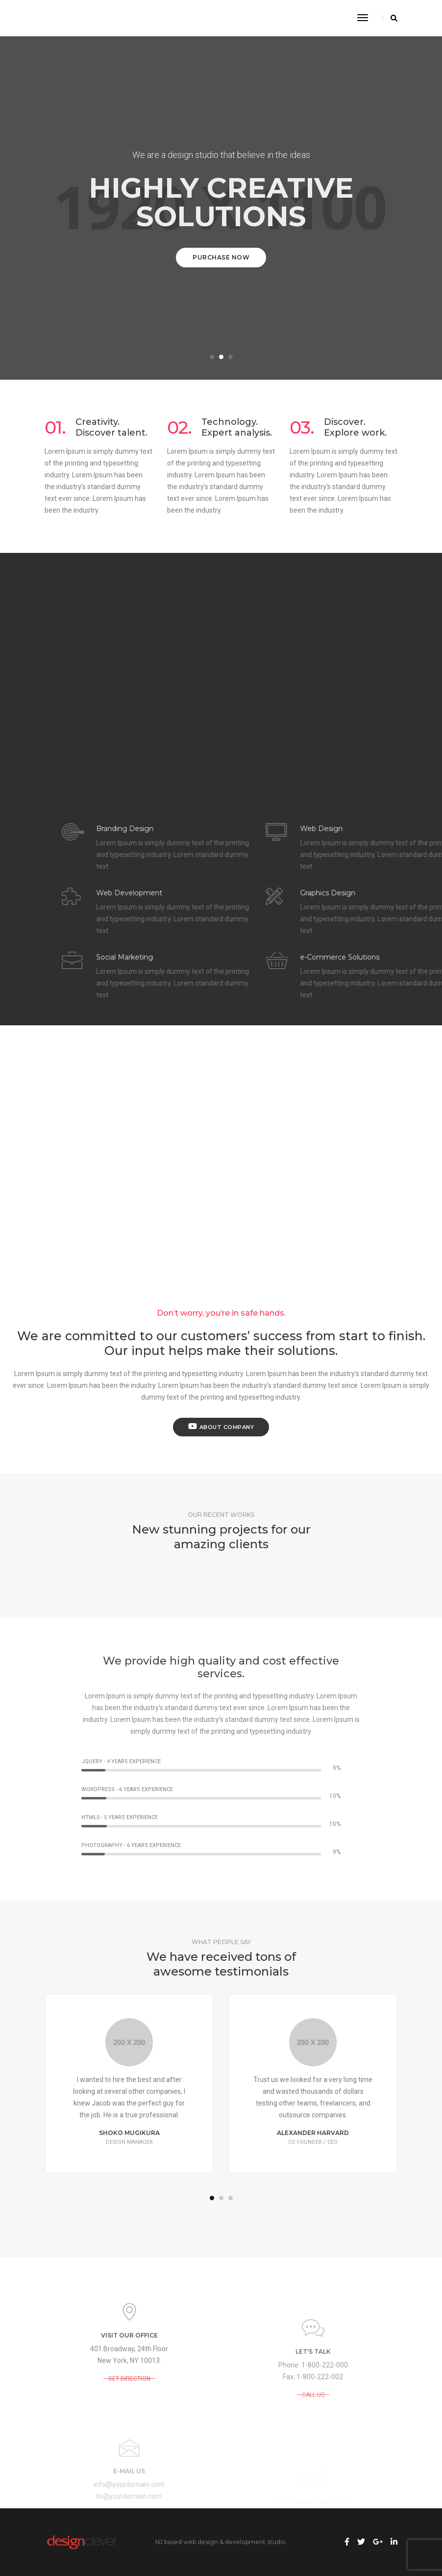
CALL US (313, 2456)
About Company (221, 1426)
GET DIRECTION (129, 2417)
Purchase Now (221, 257)
